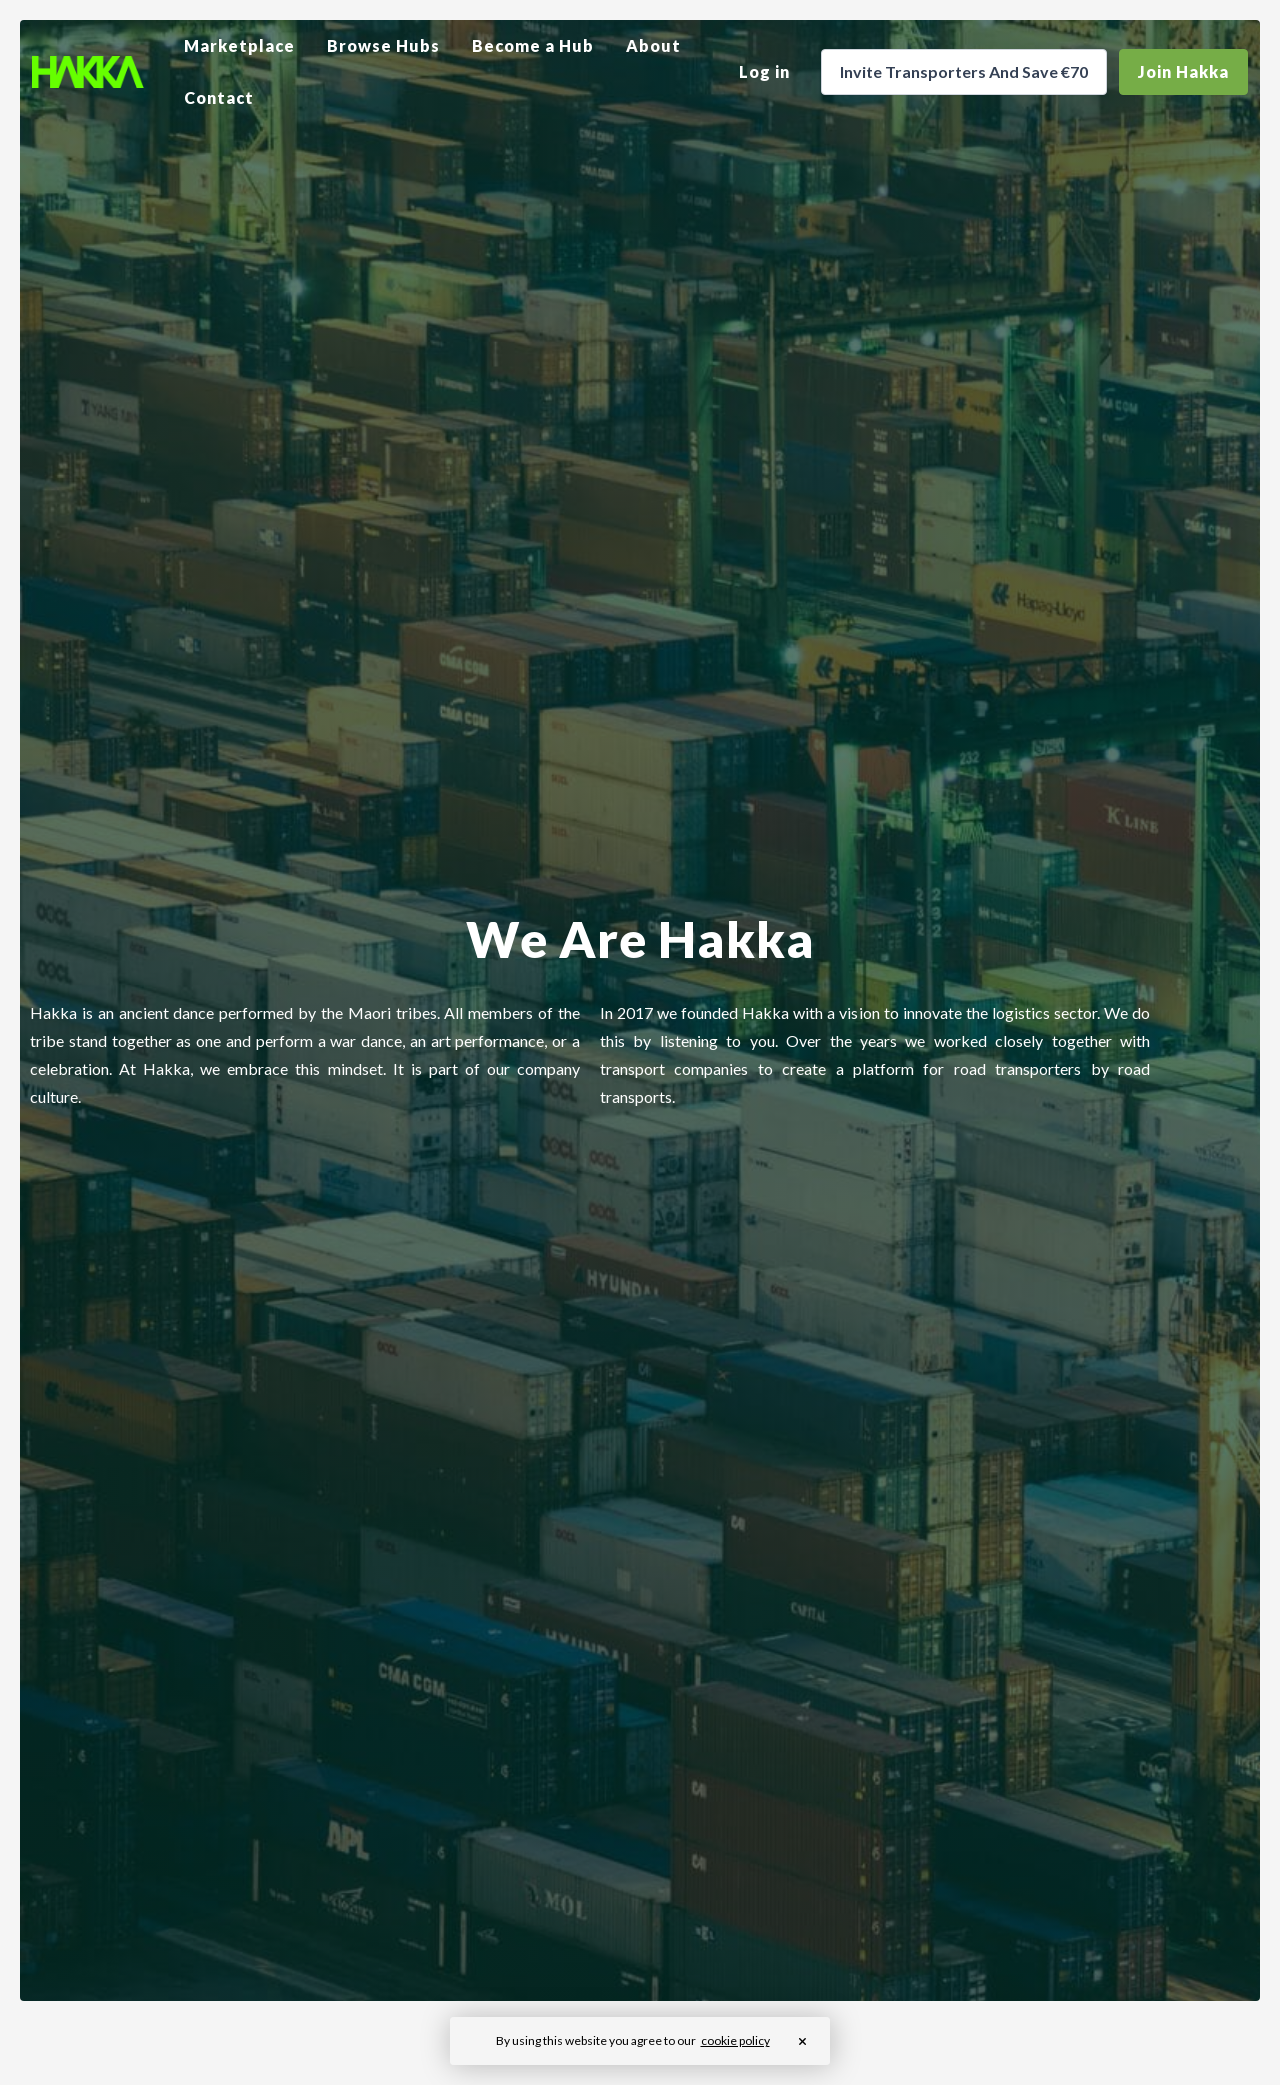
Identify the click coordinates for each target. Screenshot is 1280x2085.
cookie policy (735, 2040)
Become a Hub (533, 45)
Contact (219, 97)
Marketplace (239, 45)
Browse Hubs (383, 45)
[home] (88, 72)
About (653, 45)
